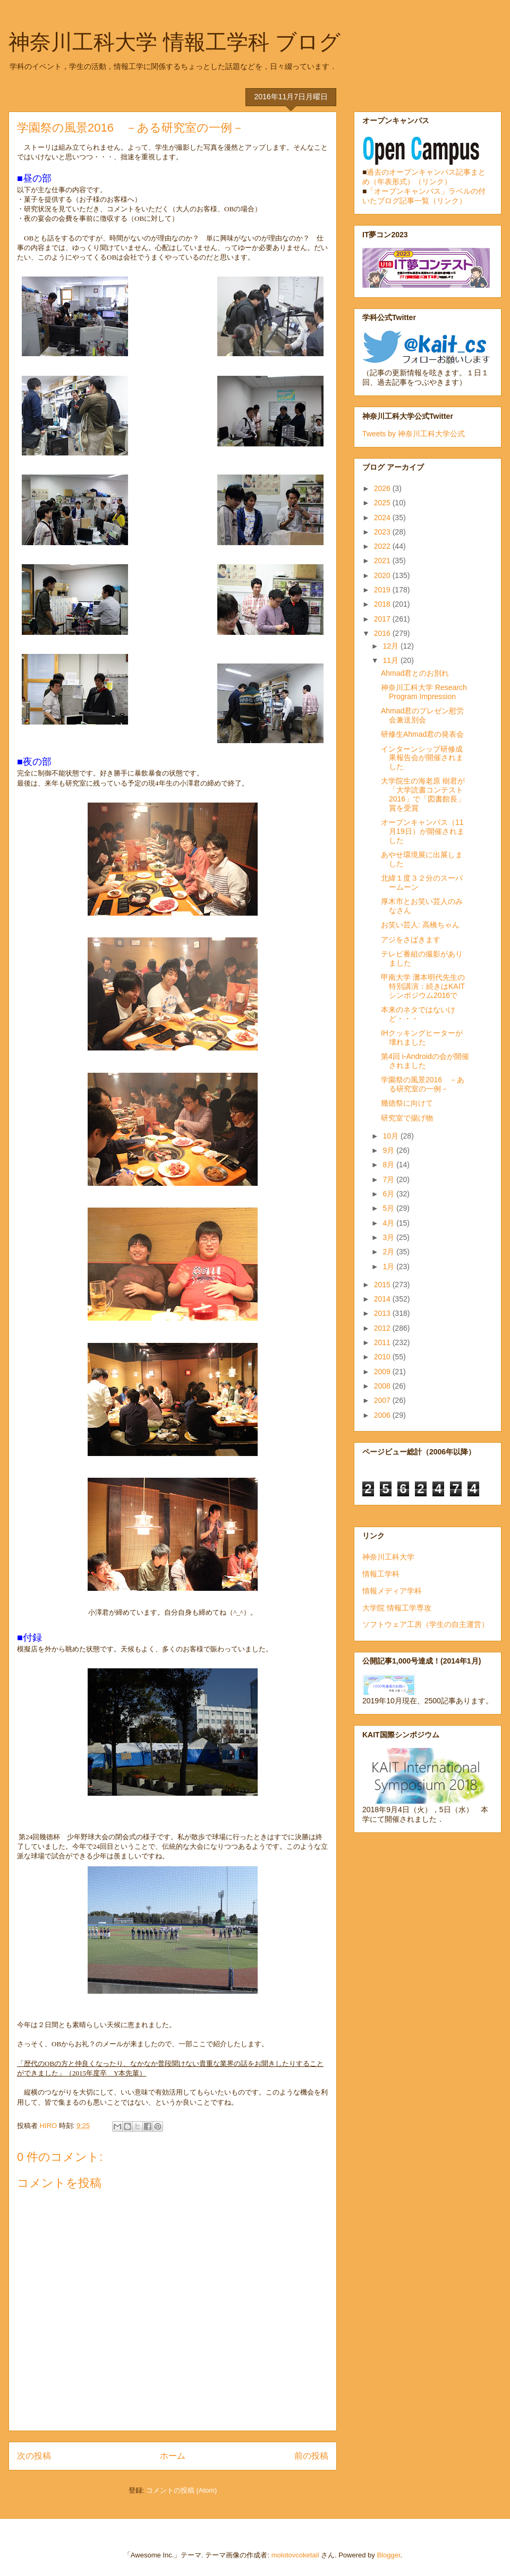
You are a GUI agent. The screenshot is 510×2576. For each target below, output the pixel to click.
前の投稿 (311, 2455)
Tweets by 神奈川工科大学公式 (413, 433)
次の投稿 (34, 2455)
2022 (383, 546)
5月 (389, 1208)
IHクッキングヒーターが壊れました (422, 1037)
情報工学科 (381, 1574)
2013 (383, 1313)
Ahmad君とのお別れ (415, 673)
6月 (389, 1194)
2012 (383, 1328)
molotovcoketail (295, 2555)
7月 (389, 1179)
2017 (383, 619)
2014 (383, 1299)
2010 (383, 1356)
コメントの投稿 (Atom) (181, 2490)
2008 (383, 1386)
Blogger (388, 2555)
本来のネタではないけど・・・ (418, 1014)
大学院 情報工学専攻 (396, 1608)
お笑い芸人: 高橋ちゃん (420, 924)
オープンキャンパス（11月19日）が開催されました (422, 831)
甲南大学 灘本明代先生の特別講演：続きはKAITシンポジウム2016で (423, 986)
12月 (391, 646)
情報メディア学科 (392, 1591)
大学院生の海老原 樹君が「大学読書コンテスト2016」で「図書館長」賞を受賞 (423, 794)
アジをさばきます (410, 939)
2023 (383, 532)
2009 (383, 1371)
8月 (389, 1164)
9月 (389, 1150)
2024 (383, 517)
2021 (383, 560)
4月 (389, 1223)
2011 (383, 1342)
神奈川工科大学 (388, 1557)
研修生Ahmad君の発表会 (422, 734)
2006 (383, 1415)
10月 (391, 1136)
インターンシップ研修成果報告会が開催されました (422, 758)
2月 (389, 1251)
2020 (383, 575)
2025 (383, 502)
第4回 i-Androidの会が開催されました (425, 1061)
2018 (383, 604)
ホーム (172, 2455)
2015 (383, 1284)
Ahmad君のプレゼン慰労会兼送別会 (422, 715)
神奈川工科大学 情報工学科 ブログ (174, 42)
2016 (383, 633)
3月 (389, 1237)
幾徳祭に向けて (407, 1103)
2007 (383, 1400)
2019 (383, 589)
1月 (389, 1266)
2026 (383, 488)
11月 (391, 660)
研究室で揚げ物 (407, 1118)
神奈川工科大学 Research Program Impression (424, 692)
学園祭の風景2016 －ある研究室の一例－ (422, 1084)
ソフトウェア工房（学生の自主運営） (425, 1624)
